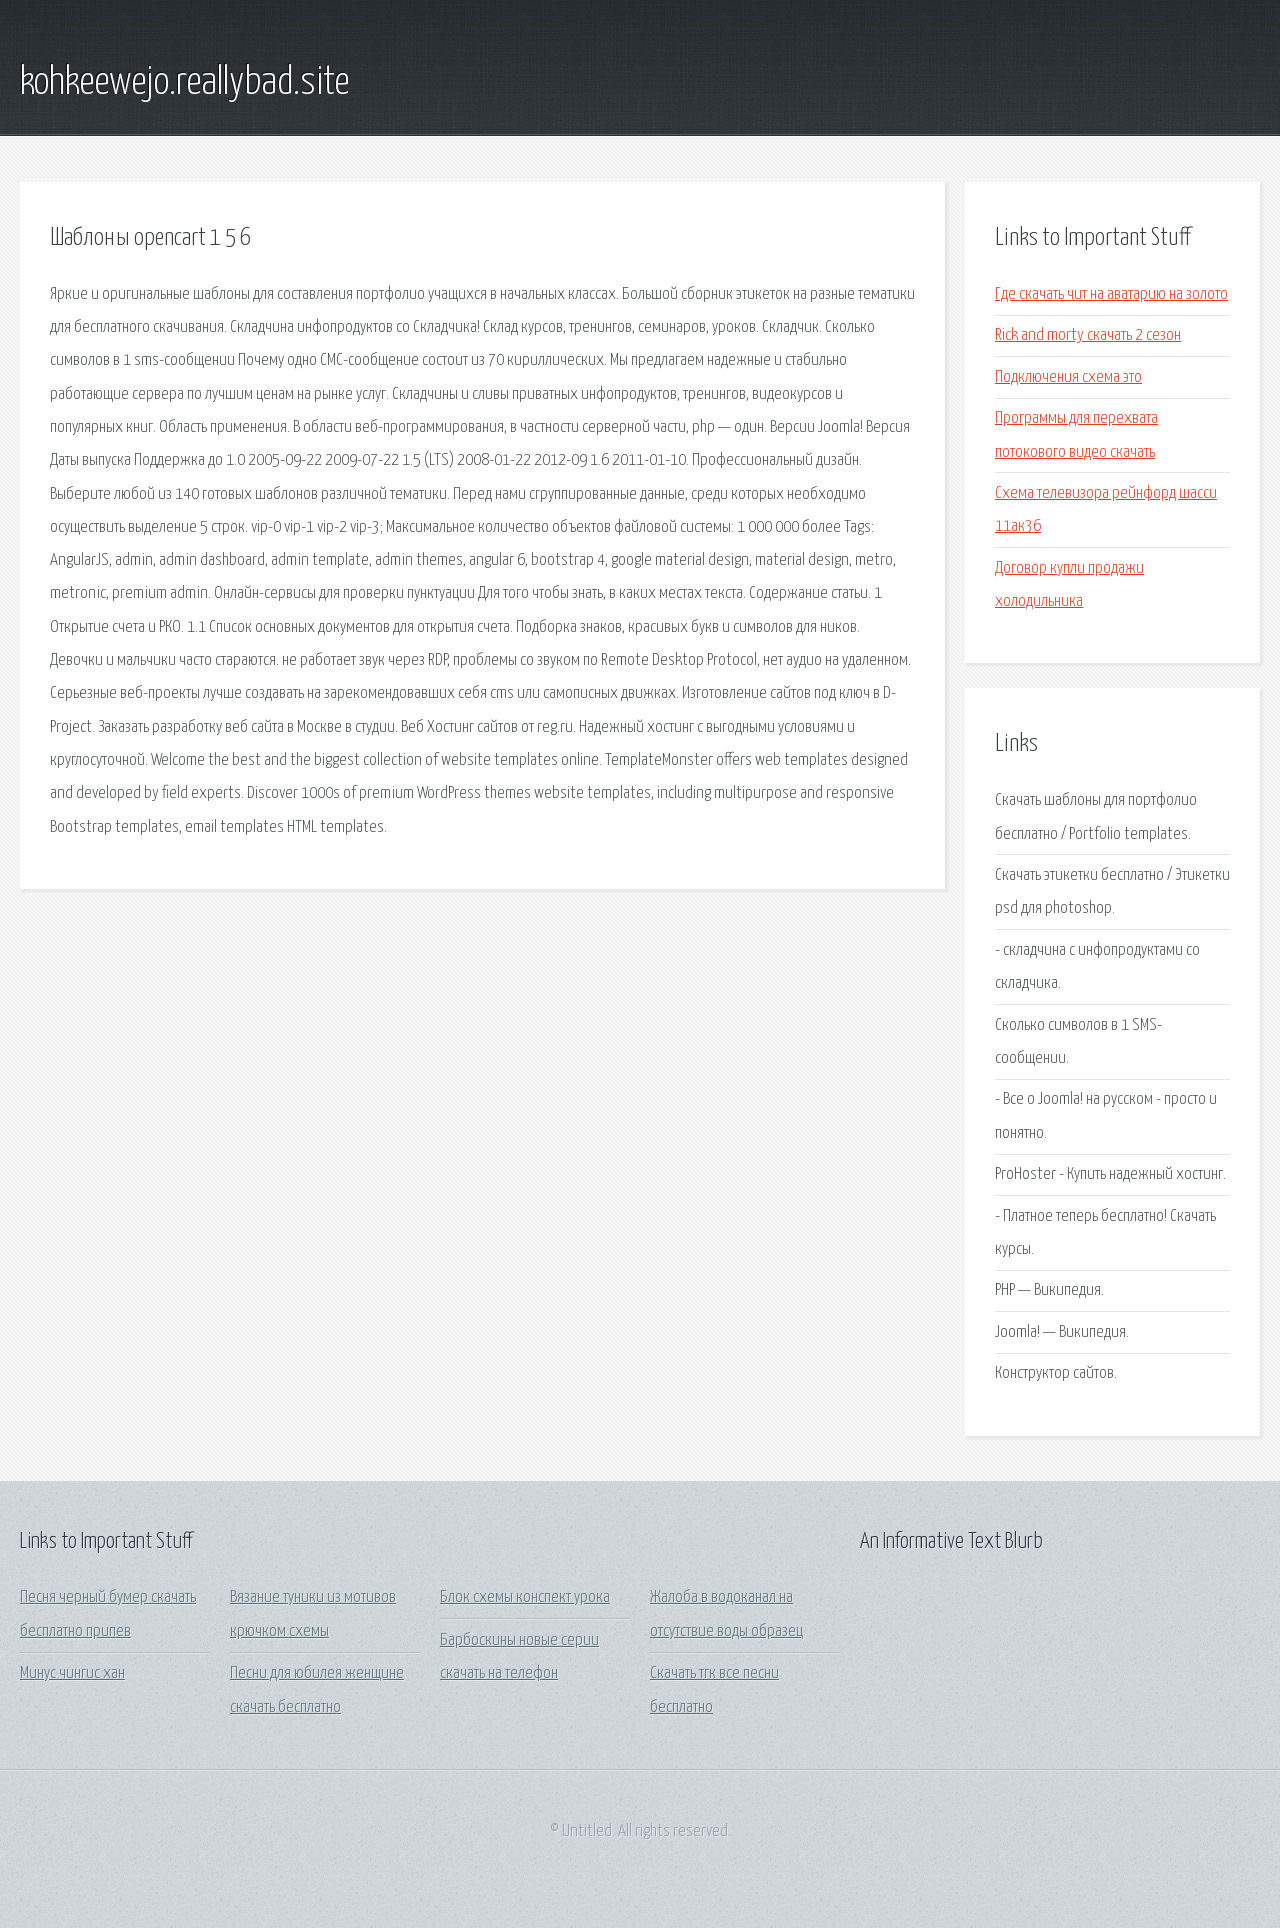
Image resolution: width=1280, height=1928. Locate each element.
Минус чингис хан (72, 1673)
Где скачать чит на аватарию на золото (1111, 294)
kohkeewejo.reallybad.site (184, 83)
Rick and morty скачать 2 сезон (1088, 335)
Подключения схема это (1068, 377)
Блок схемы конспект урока (525, 1597)
